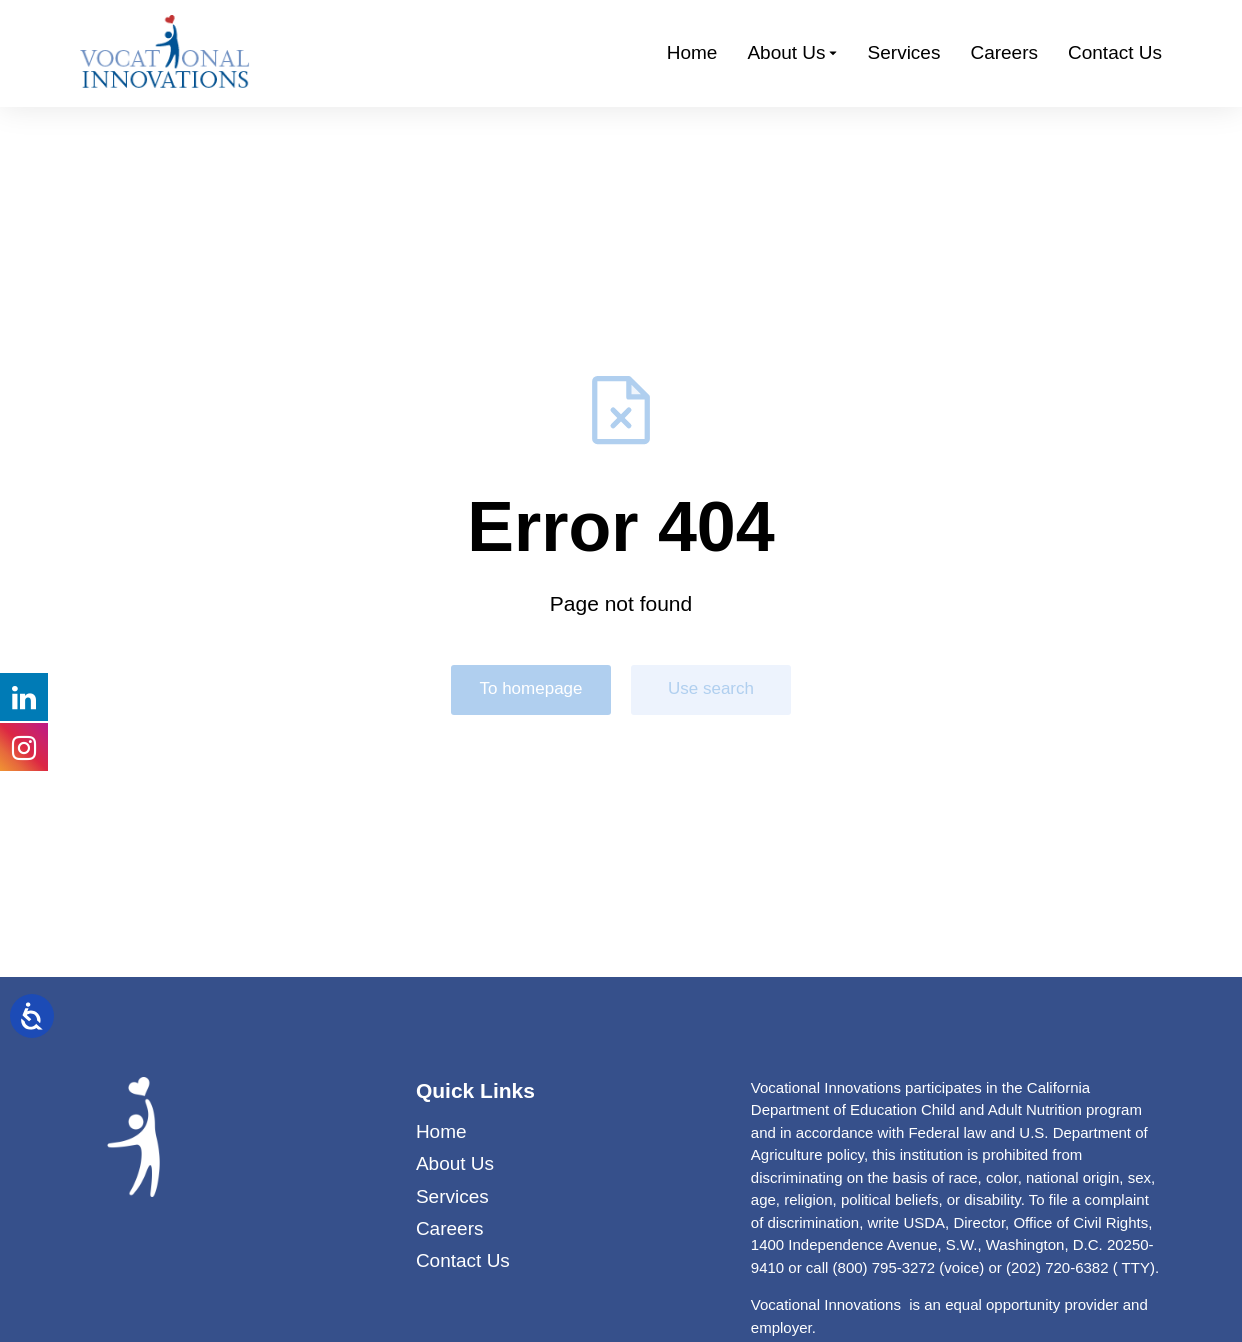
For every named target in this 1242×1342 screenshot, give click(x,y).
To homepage (530, 688)
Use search (711, 688)
